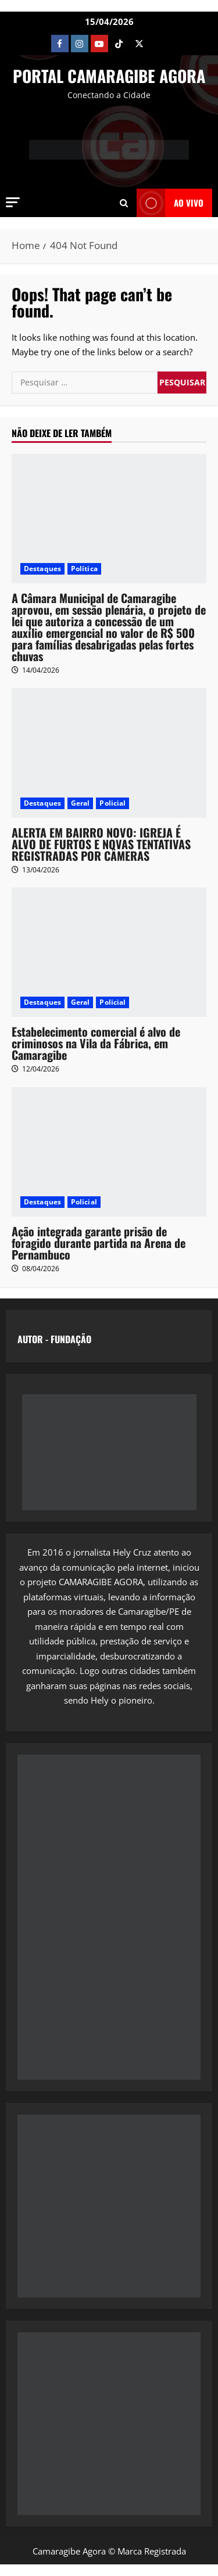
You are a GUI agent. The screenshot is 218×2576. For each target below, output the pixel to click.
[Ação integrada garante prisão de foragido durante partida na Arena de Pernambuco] (109, 1152)
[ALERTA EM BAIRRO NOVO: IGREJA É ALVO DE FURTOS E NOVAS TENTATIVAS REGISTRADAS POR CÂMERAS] (109, 752)
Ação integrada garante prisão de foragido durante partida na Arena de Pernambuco (98, 1242)
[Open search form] (124, 203)
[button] (13, 202)
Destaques (42, 568)
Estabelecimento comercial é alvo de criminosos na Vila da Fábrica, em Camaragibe (96, 1043)
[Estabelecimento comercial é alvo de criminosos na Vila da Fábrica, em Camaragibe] (109, 952)
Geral (80, 803)
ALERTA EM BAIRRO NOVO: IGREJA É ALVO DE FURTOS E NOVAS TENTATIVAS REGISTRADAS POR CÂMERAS (101, 844)
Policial (112, 803)
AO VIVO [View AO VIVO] (170, 203)
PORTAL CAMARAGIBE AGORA (109, 76)
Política (84, 568)
